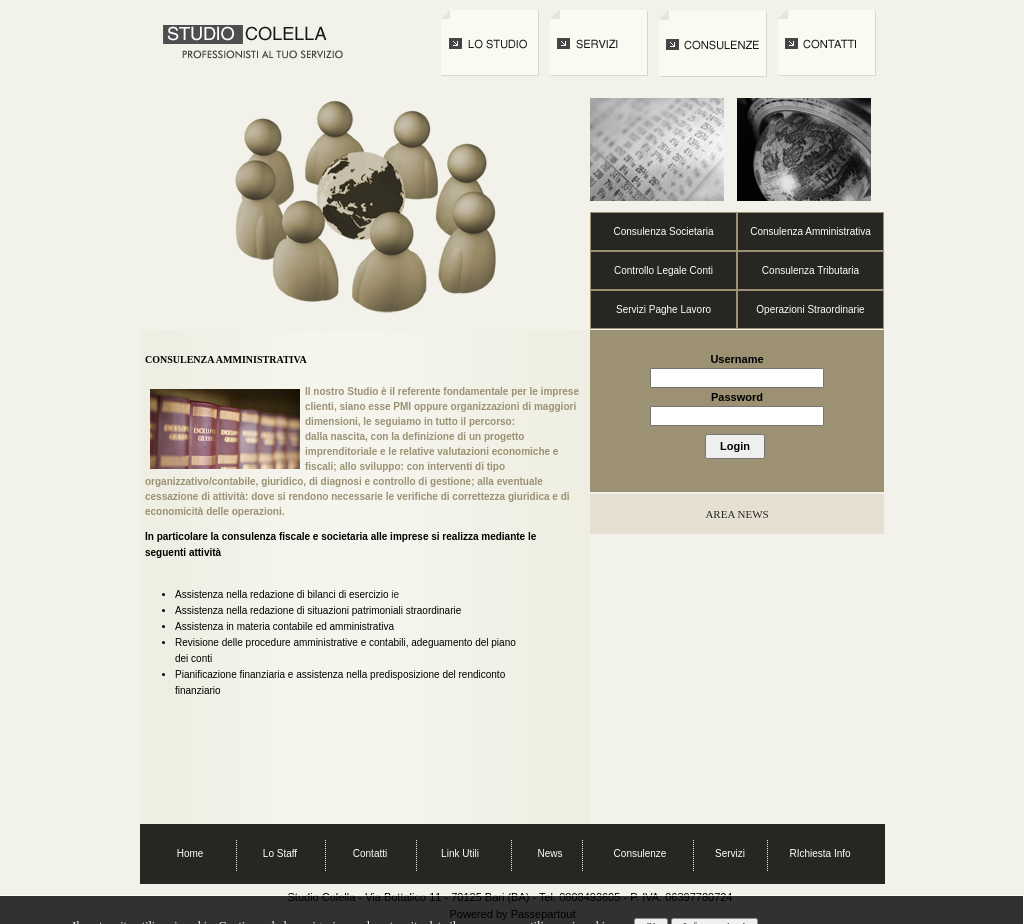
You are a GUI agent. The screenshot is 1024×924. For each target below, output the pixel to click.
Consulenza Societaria (663, 231)
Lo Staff (280, 853)
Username (736, 359)
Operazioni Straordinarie (810, 309)
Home (190, 853)
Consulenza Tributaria (810, 270)
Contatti (370, 853)
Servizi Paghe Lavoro (663, 309)
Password (737, 397)
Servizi (730, 853)
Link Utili (460, 853)
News (549, 853)
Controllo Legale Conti (663, 270)
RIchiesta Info (819, 853)
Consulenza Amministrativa (810, 231)
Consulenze (640, 853)
